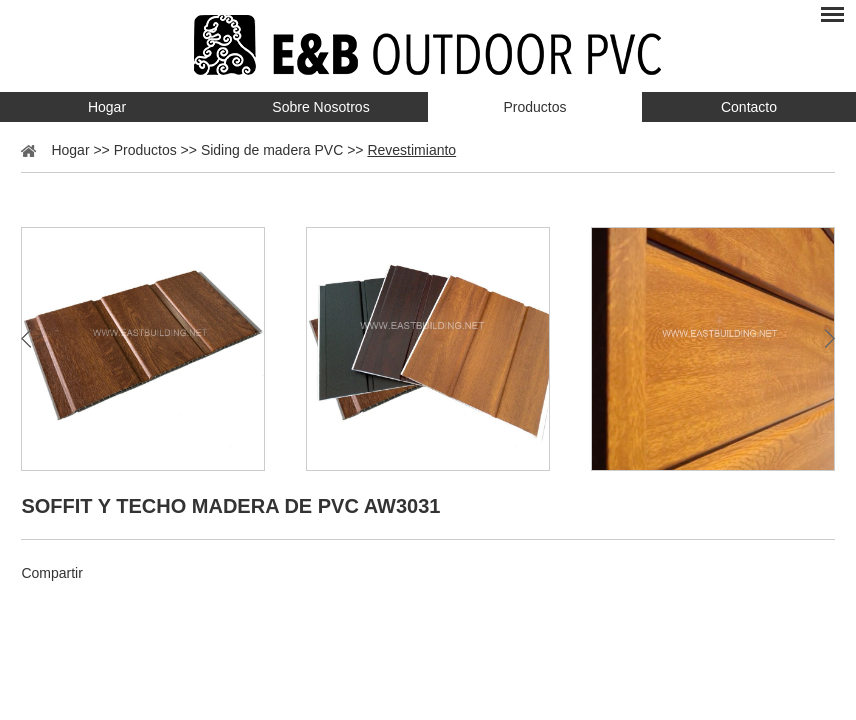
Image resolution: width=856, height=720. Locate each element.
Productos (534, 107)
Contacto (749, 107)
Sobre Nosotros (320, 107)
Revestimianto (411, 150)
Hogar (107, 107)
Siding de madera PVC (272, 150)
